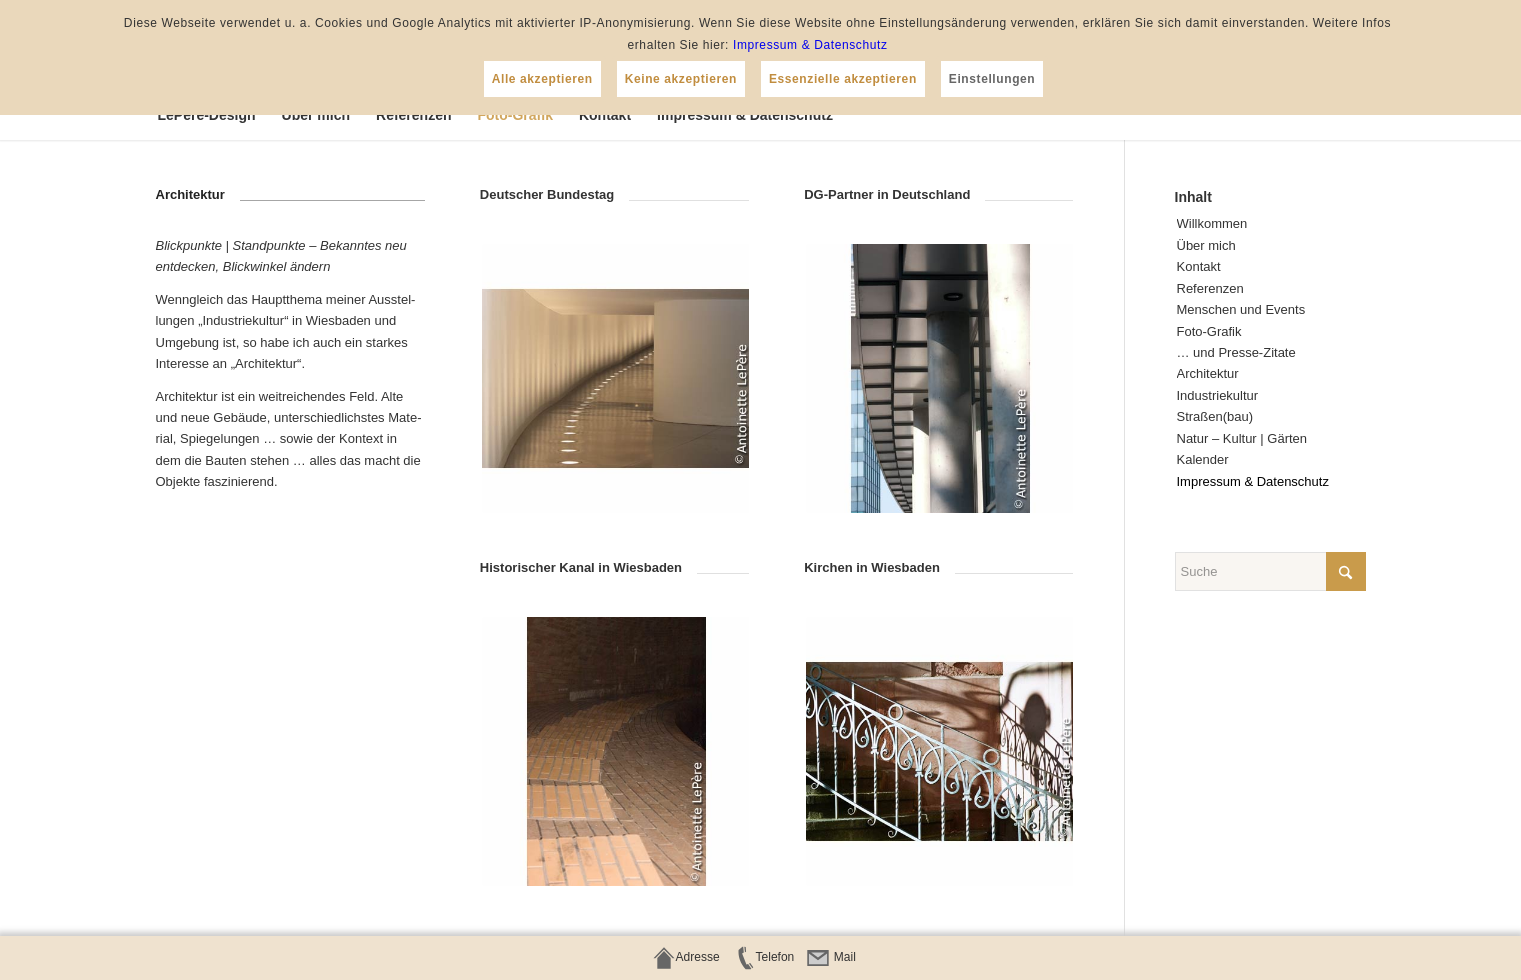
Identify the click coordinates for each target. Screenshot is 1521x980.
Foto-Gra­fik (1209, 331)
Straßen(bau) (1215, 416)
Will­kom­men (1212, 223)
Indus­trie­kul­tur (1218, 395)
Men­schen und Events (1241, 309)
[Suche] (1270, 571)
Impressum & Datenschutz (810, 45)
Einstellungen (992, 79)
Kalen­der (1203, 459)
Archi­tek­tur (1208, 373)
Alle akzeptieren (542, 79)
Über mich (1206, 245)
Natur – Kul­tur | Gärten (1242, 438)
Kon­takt (1199, 266)
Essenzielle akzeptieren (843, 79)
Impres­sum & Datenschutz (1253, 481)
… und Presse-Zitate (1236, 352)
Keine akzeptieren (681, 79)
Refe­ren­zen (1210, 288)
